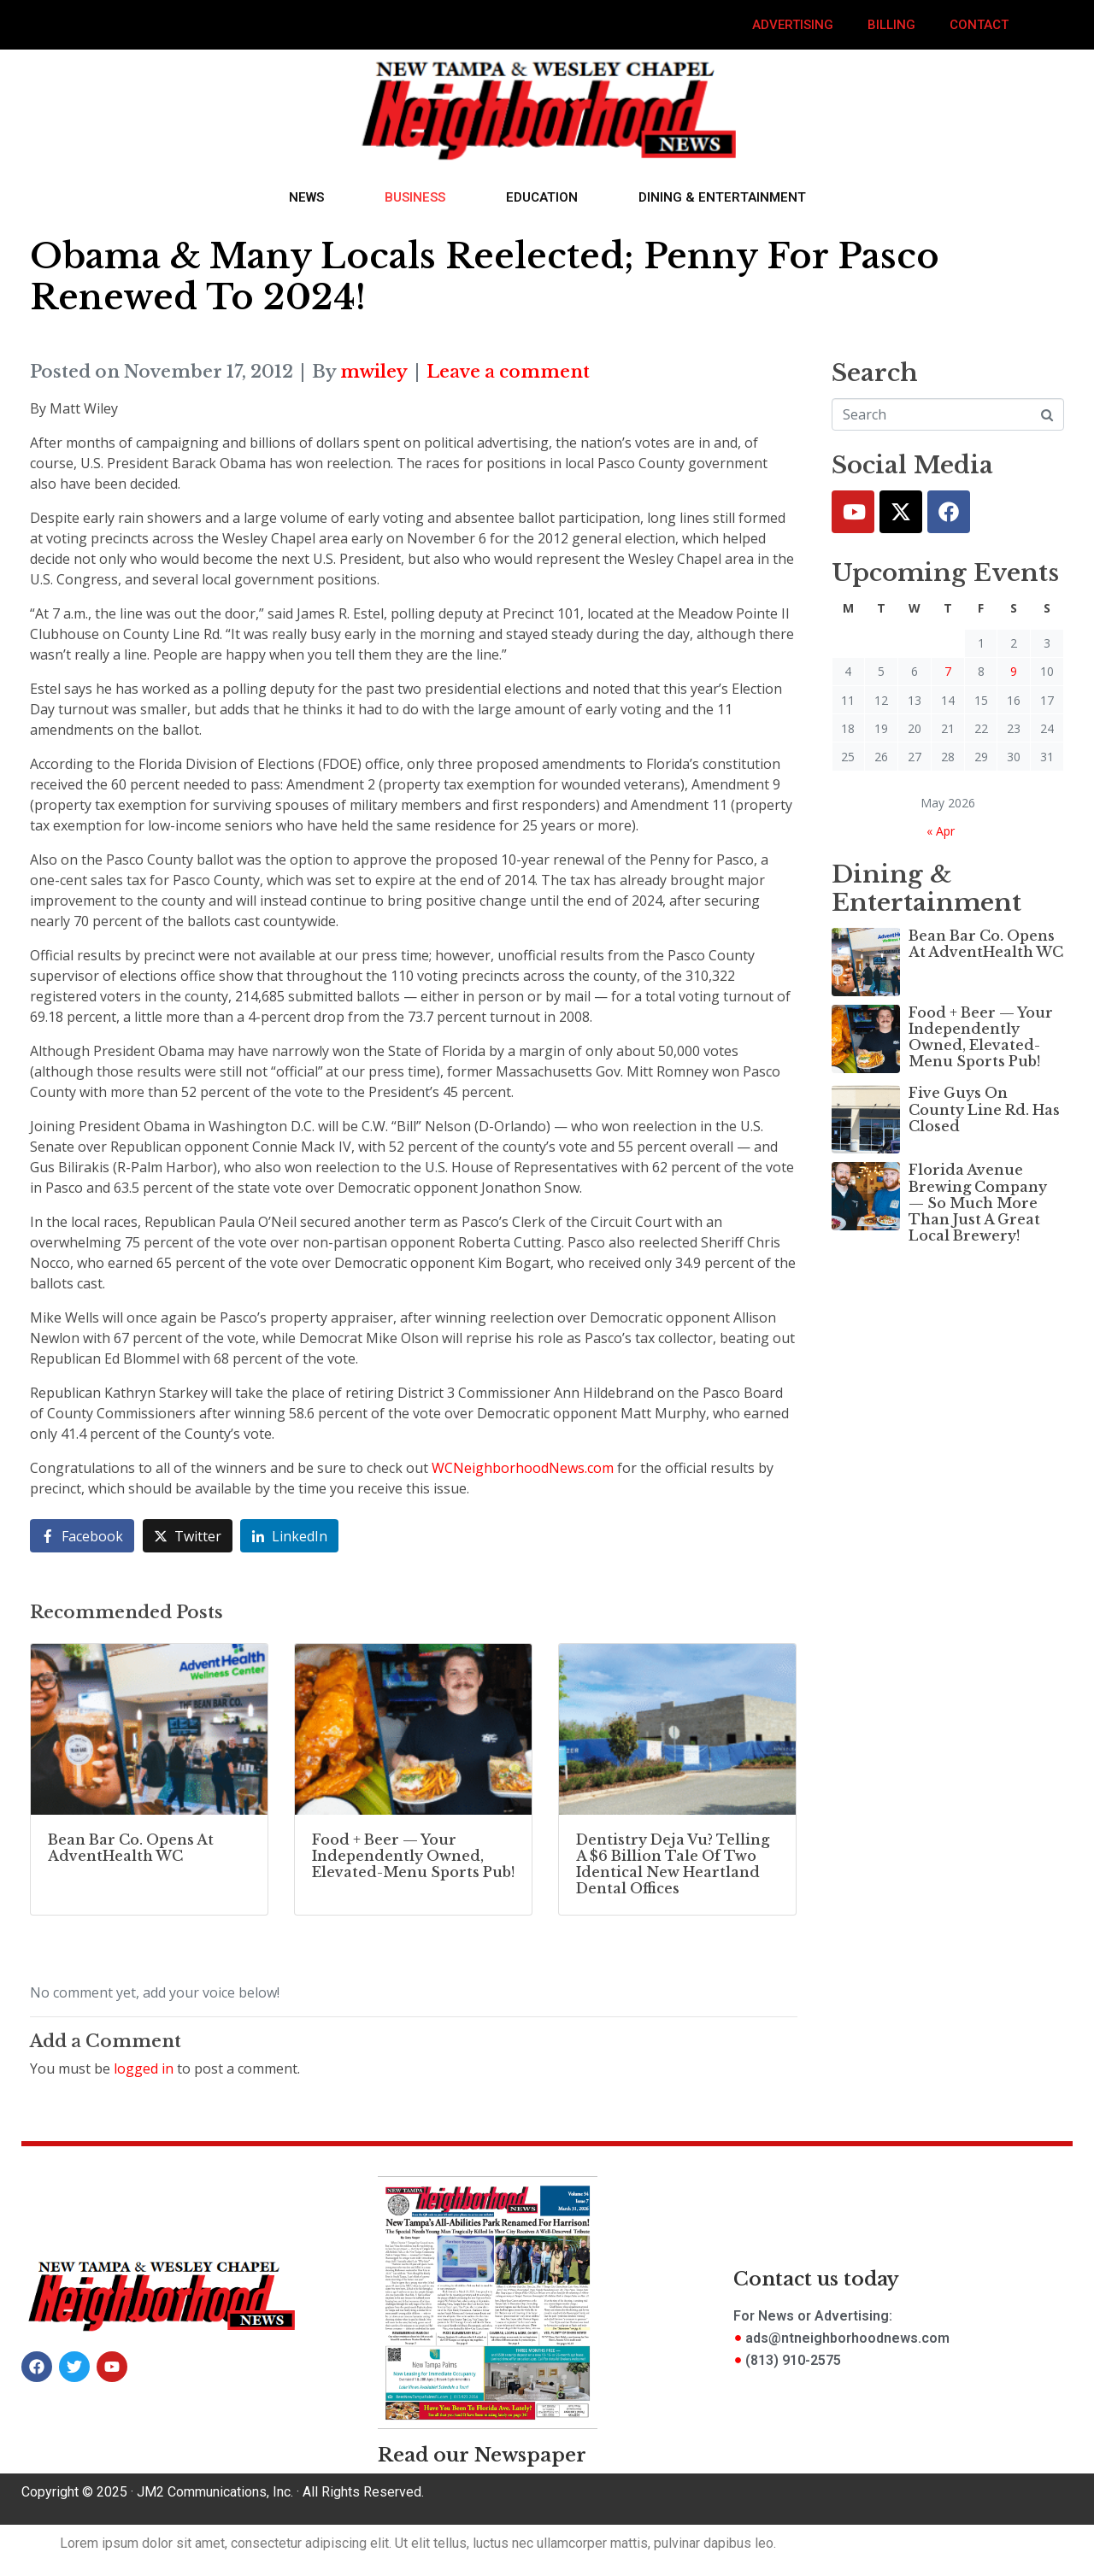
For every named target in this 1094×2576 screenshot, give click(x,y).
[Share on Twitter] (187, 1535)
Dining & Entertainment (722, 197)
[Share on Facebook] (82, 1535)
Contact (979, 24)
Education (542, 197)
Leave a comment (508, 371)
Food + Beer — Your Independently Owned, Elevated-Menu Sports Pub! (981, 1037)
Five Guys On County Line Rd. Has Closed (984, 1109)
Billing (891, 24)
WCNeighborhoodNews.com (523, 1467)
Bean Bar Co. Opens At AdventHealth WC (986, 943)
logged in (144, 2068)
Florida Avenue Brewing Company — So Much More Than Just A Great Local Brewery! (978, 1202)
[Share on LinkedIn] (289, 1535)
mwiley (374, 371)
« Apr (940, 831)
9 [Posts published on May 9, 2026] (1013, 671)
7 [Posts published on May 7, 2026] (947, 671)
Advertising (792, 24)
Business (415, 197)
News (306, 197)
